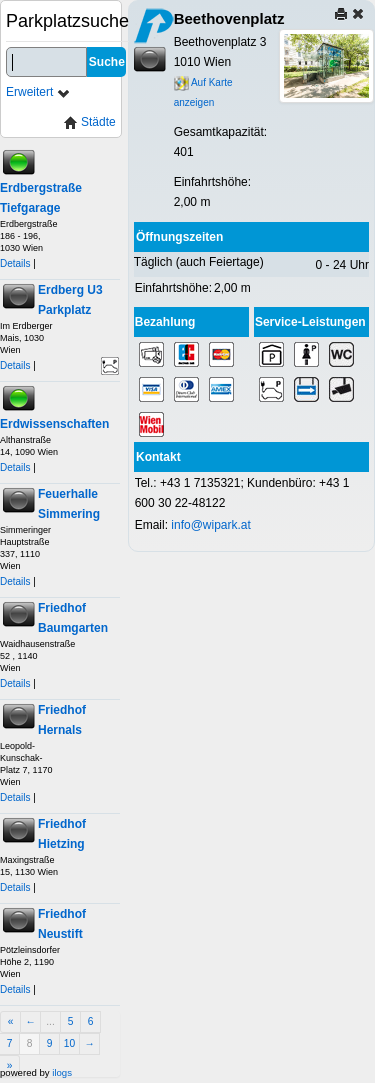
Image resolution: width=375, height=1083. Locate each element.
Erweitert (38, 92)
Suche (107, 62)
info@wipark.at (211, 525)
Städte (90, 122)
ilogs (62, 1072)
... (50, 1021)
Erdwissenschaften (54, 424)
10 (69, 1043)
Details (15, 263)
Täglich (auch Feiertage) (199, 262)
